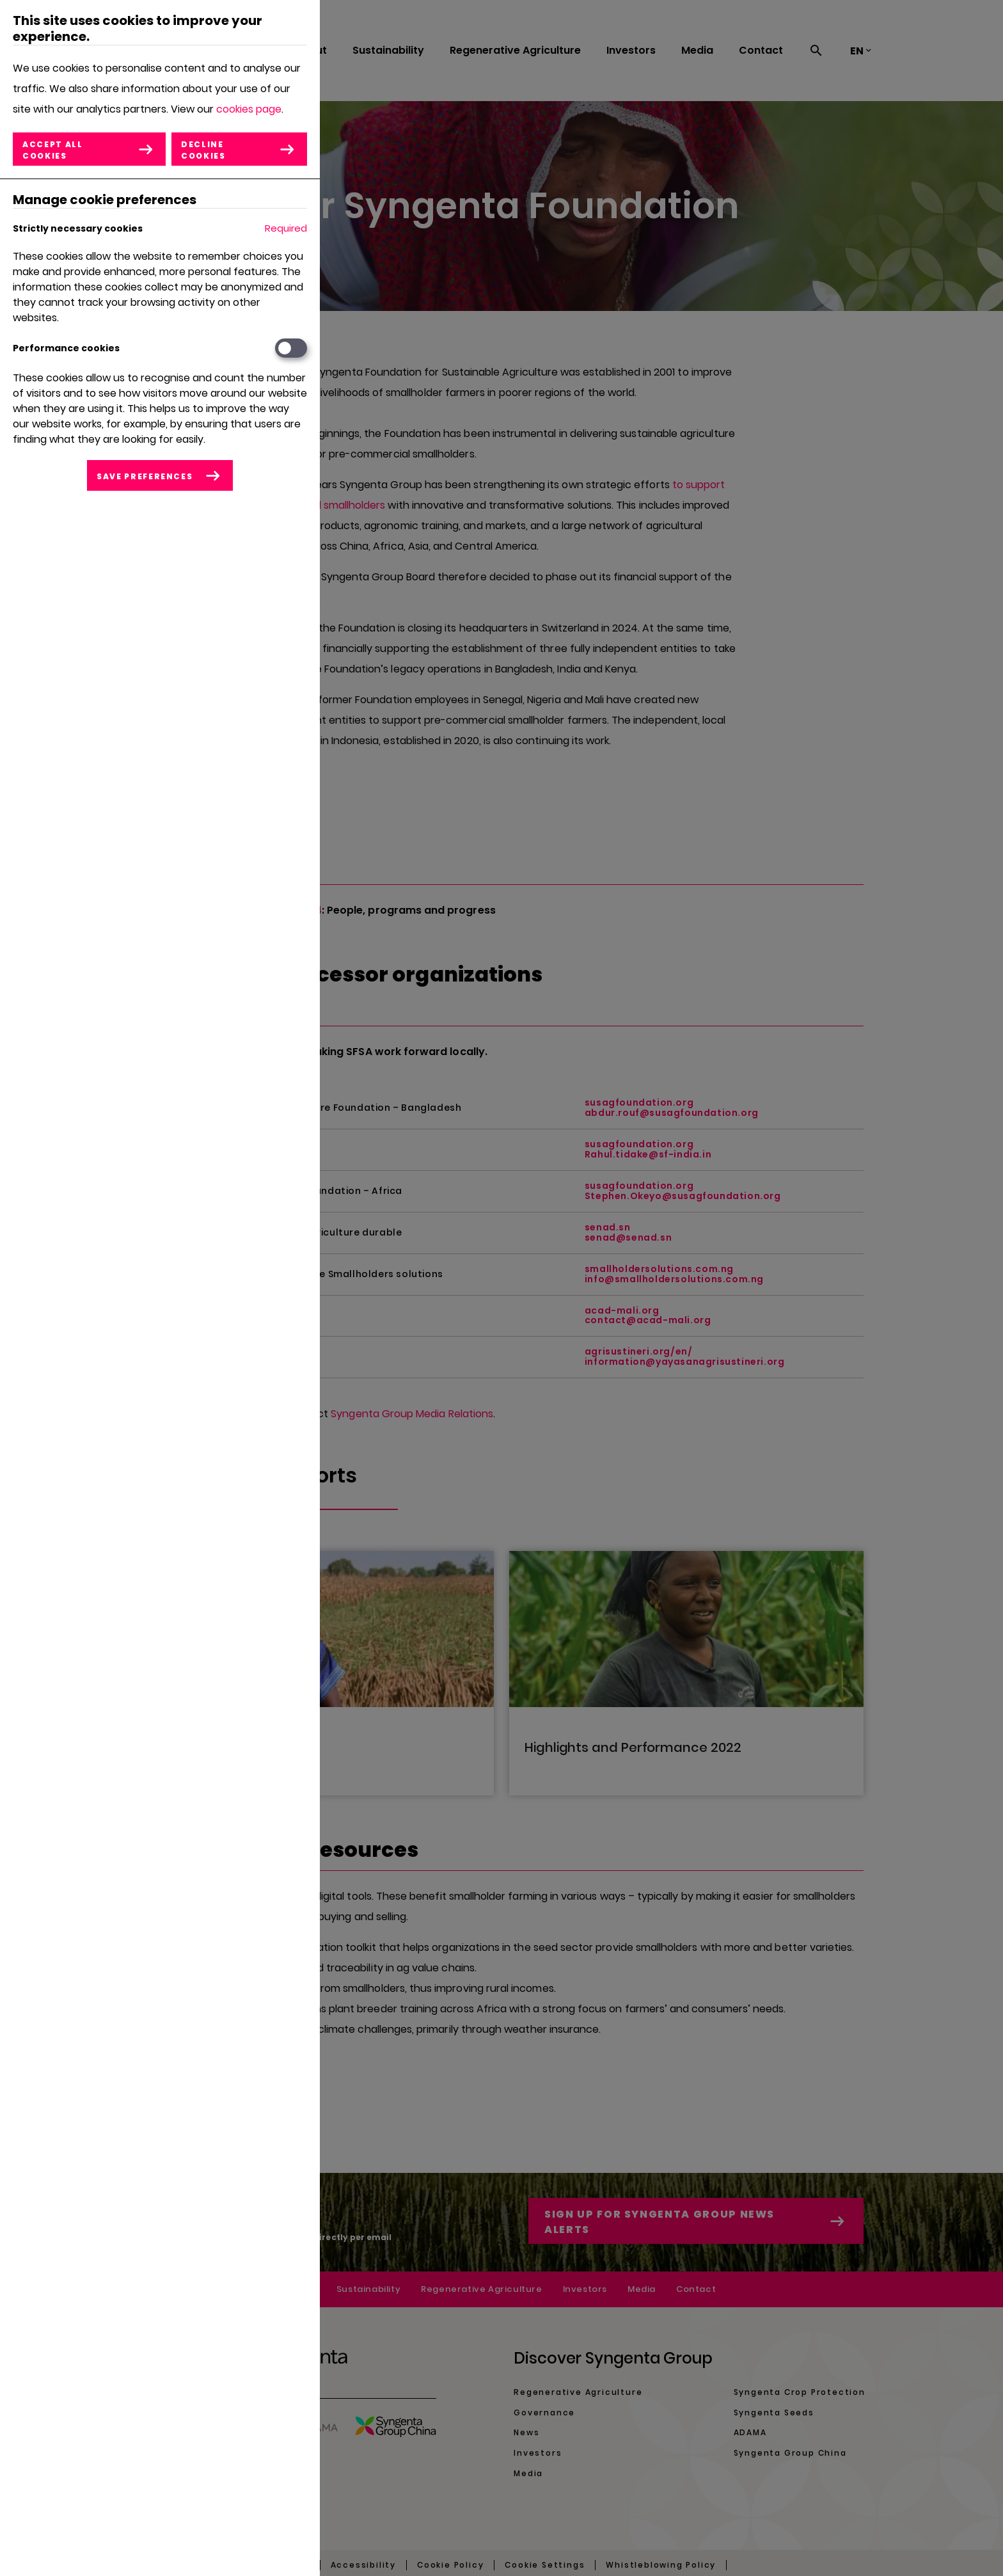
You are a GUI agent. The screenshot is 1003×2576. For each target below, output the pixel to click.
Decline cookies (204, 150)
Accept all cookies (52, 150)
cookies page (248, 109)
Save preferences (145, 476)
